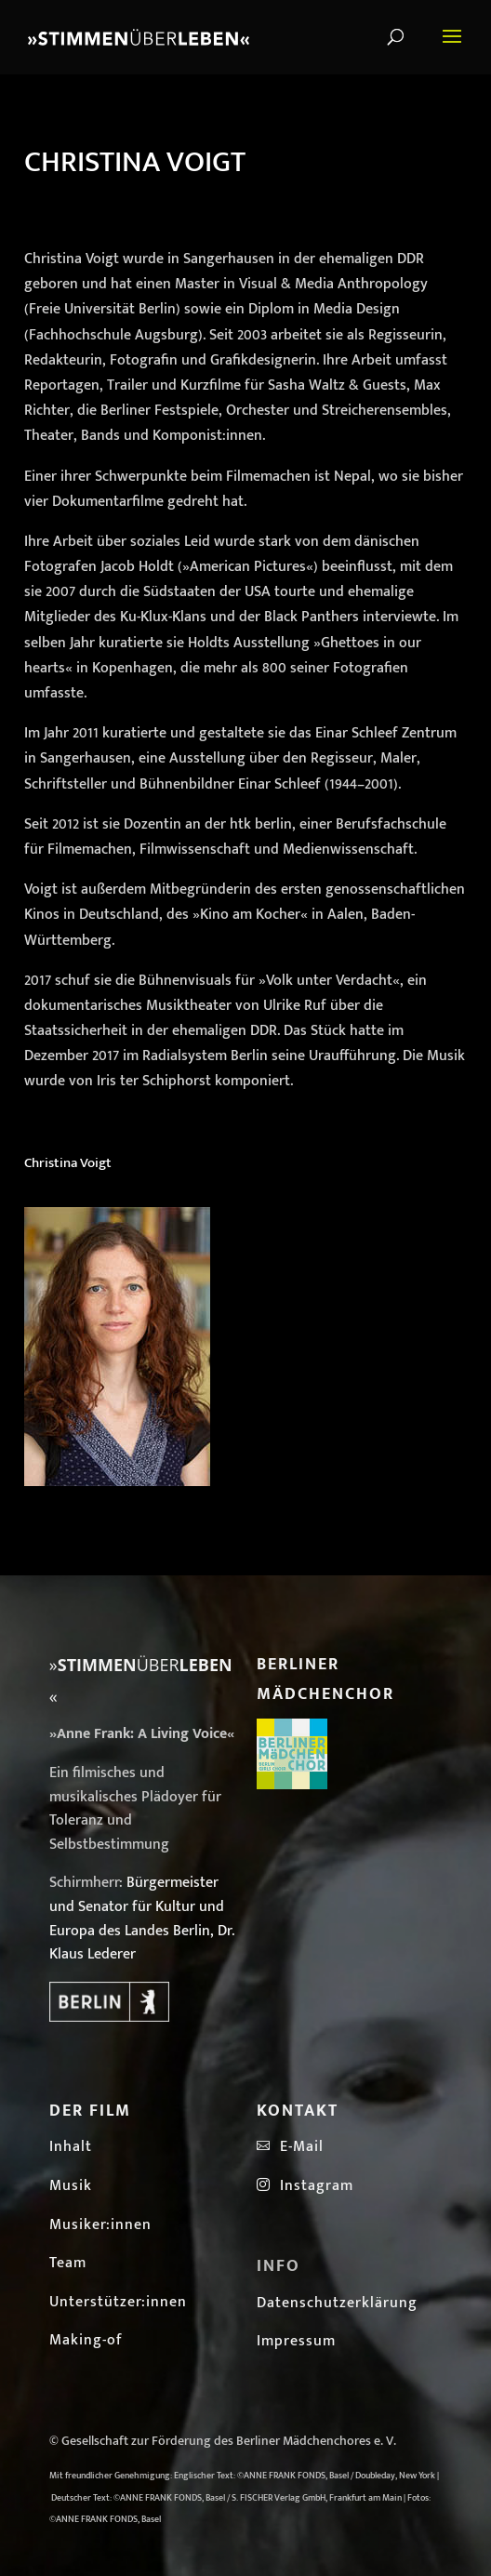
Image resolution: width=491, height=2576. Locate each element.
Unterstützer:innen (118, 2302)
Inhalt (70, 2146)
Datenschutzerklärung (337, 2303)
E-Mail (297, 2146)
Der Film (90, 2111)
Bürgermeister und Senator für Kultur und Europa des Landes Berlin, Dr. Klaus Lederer (141, 1918)
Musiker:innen (100, 2224)
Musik (70, 2185)
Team (67, 2263)
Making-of (86, 2340)
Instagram (305, 2185)
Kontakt (297, 2111)
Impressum (296, 2341)
